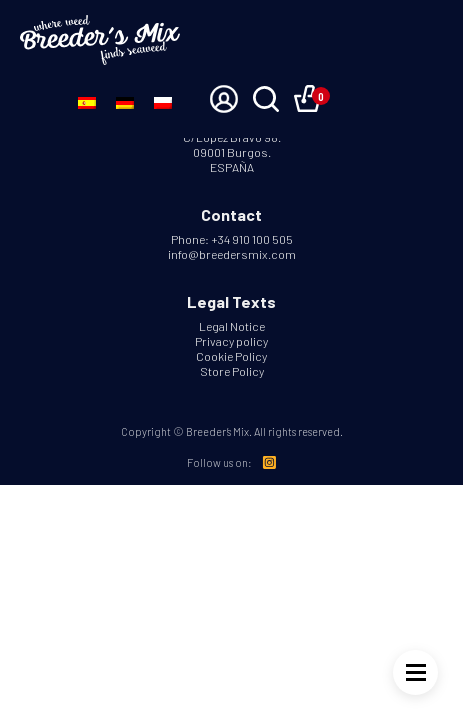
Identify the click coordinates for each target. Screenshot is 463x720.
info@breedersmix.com (232, 254)
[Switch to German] (125, 100)
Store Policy (232, 371)
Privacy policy (231, 341)
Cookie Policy (231, 356)
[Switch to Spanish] (87, 100)
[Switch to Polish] (163, 100)
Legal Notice (232, 326)
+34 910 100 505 (252, 239)
